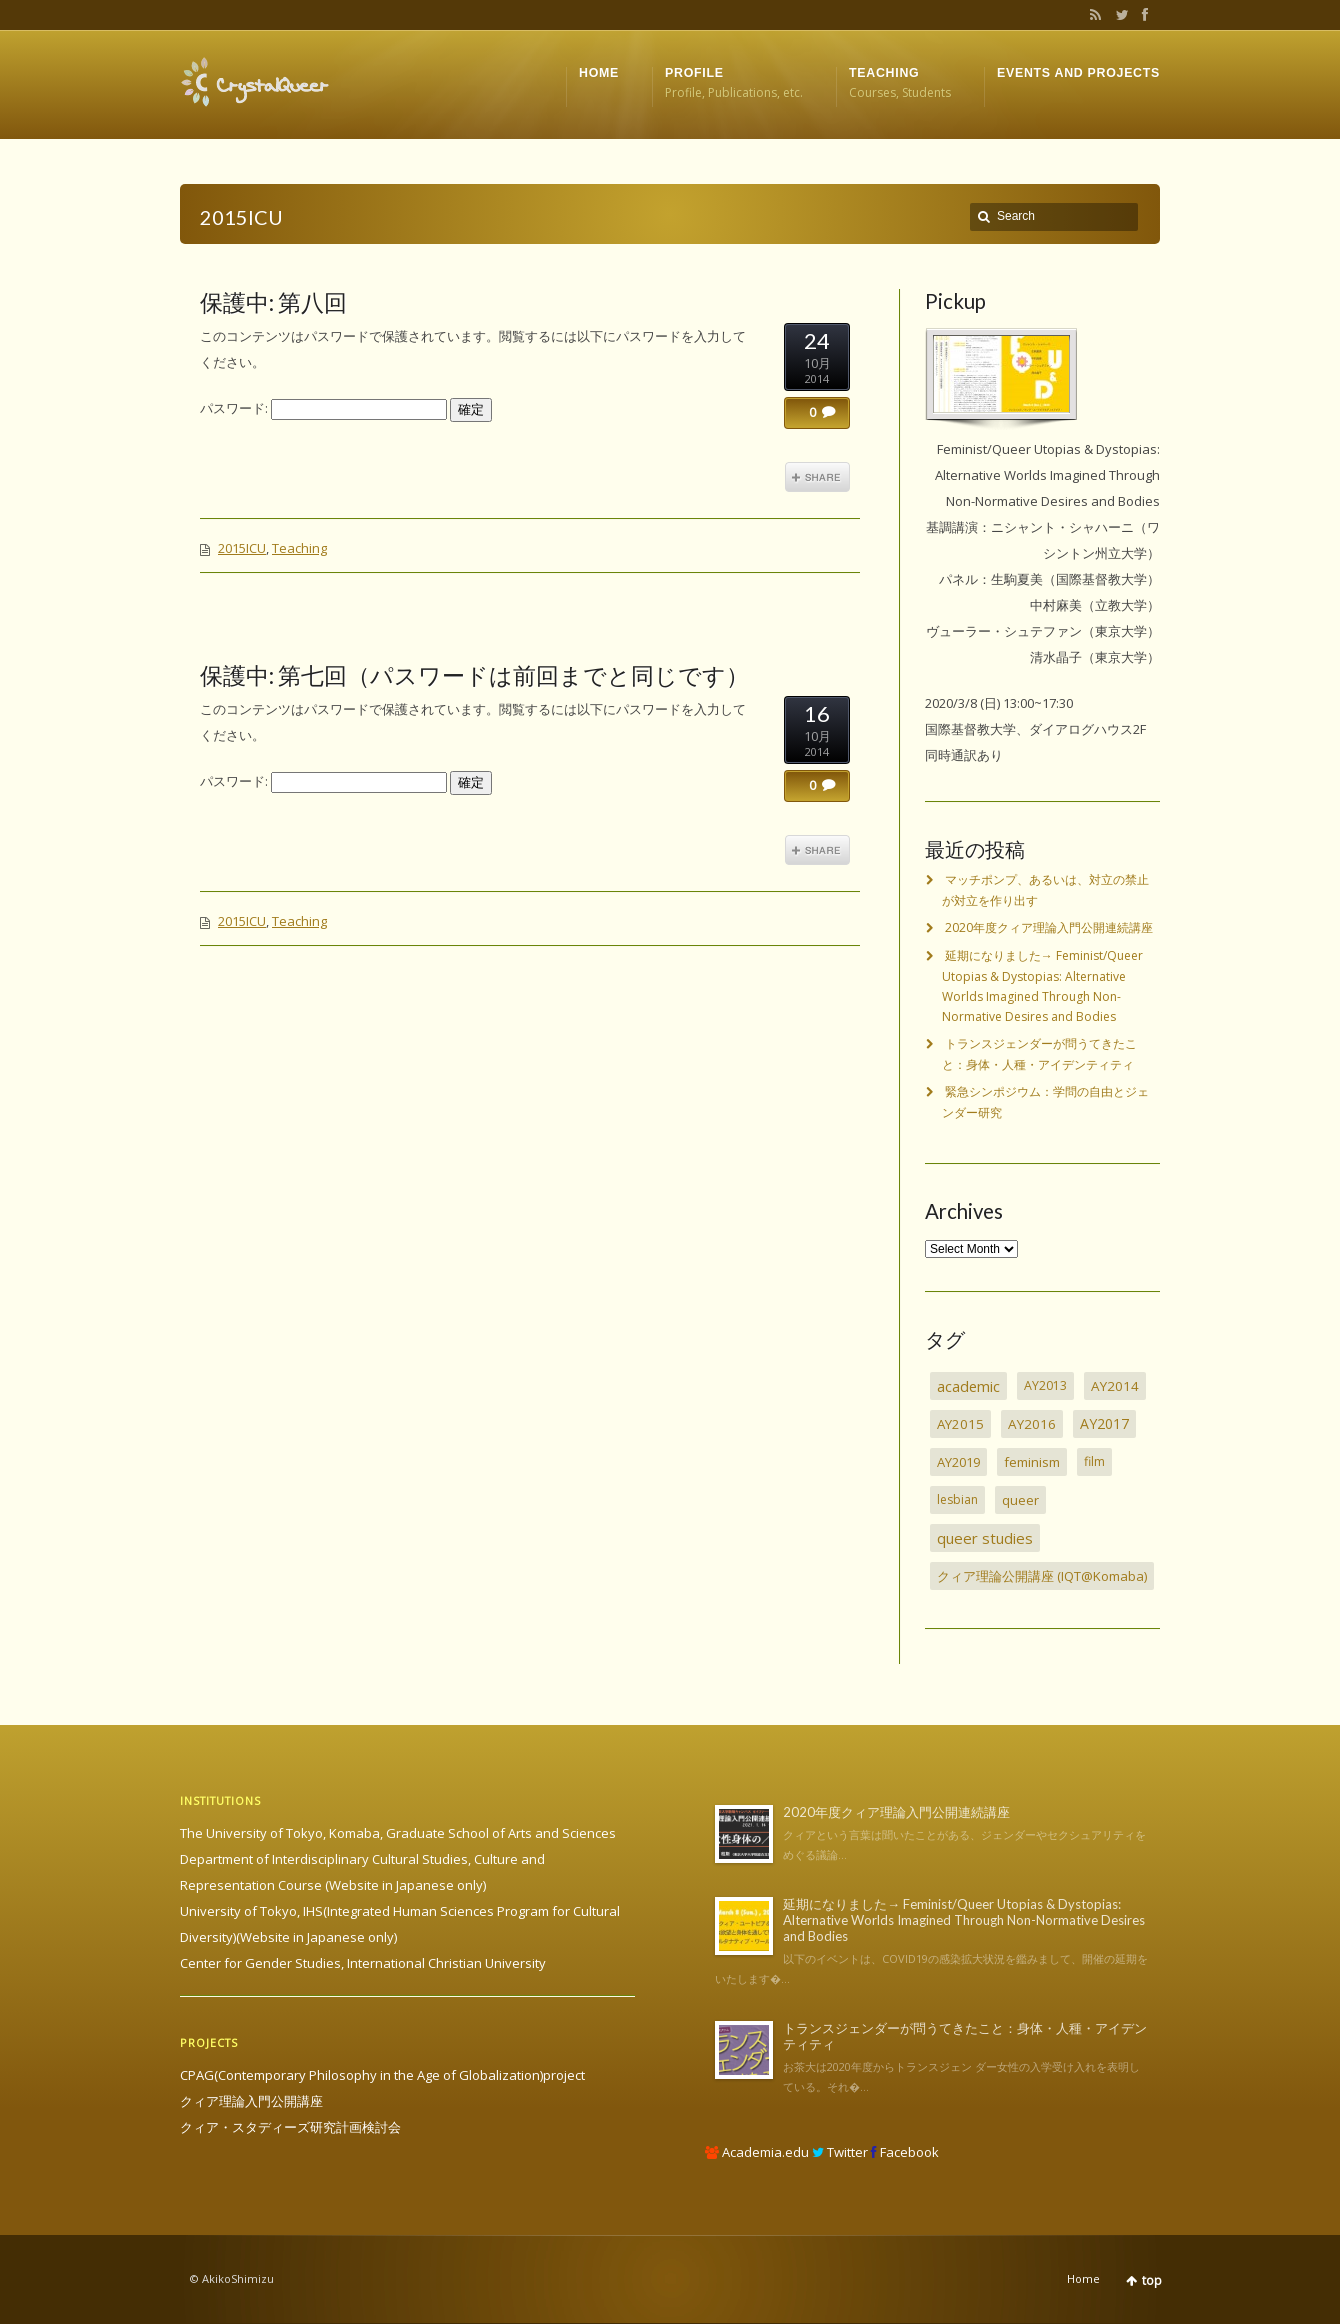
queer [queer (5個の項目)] (1020, 1500)
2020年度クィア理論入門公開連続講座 (1049, 927)
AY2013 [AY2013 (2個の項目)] (1045, 1385)
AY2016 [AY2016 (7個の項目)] (1032, 1424)
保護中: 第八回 (273, 302)
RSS (1092, 15)
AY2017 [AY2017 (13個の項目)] (1104, 1423)
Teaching (299, 548)
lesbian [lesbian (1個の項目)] (957, 1499)
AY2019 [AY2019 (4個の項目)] (958, 1462)
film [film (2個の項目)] (1094, 1461)
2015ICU (242, 548)
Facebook (1143, 15)
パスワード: (323, 408)
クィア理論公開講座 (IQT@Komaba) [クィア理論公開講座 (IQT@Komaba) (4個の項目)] (1042, 1576)
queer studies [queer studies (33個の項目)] (985, 1538)
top (1152, 2280)
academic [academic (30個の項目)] (968, 1386)
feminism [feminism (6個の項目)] (1032, 1462)
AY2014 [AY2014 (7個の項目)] (1115, 1386)
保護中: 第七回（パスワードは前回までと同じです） (474, 675)
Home (1083, 2278)
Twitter (1118, 15)
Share (817, 477)
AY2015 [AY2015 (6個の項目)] (960, 1424)
